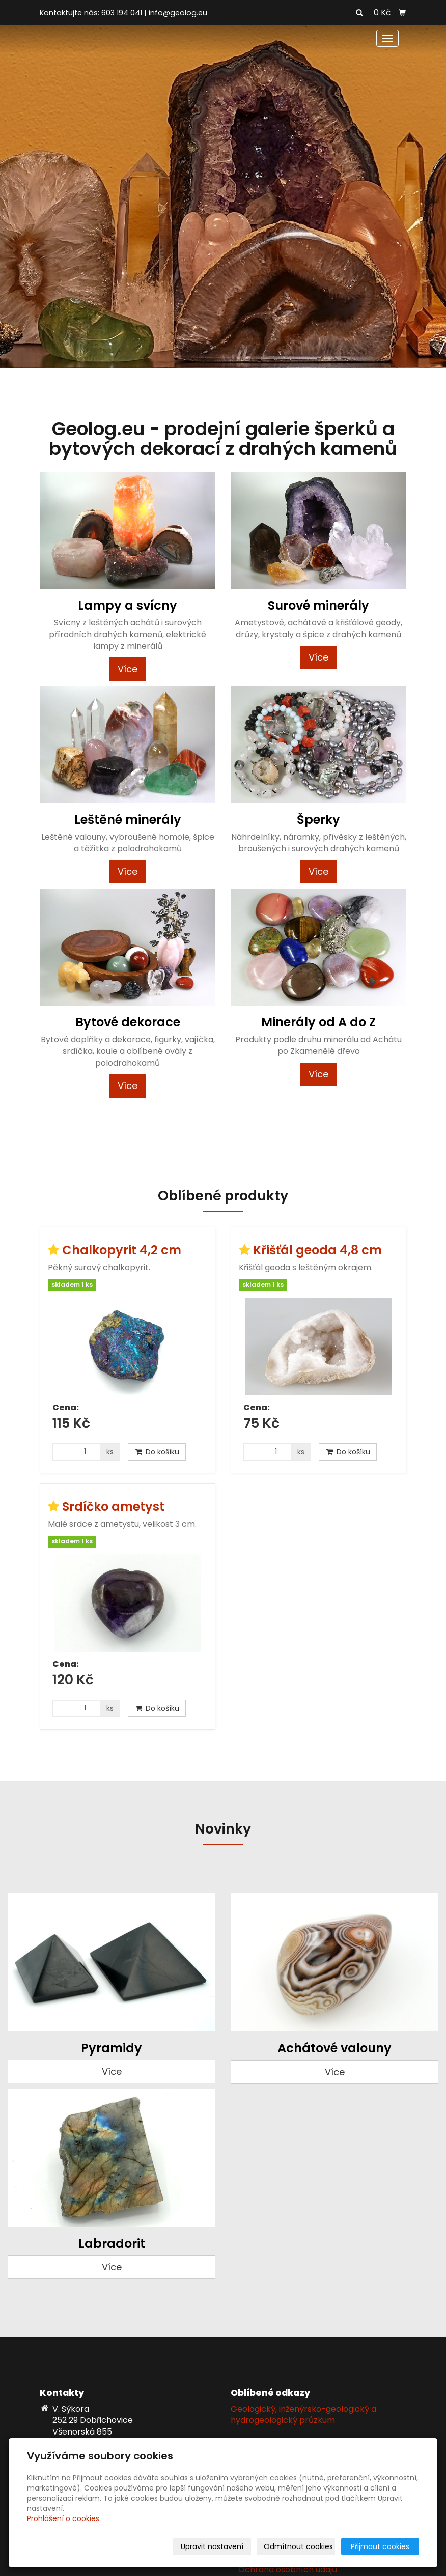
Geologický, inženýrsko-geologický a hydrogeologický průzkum (303, 2414)
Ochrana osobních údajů (287, 2569)
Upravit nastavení (212, 2546)
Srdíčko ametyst (113, 1506)
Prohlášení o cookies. (64, 2518)
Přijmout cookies (380, 2546)
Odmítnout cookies (298, 2546)
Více (127, 669)
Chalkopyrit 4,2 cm (121, 1250)
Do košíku (156, 1452)
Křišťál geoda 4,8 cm (317, 1250)
